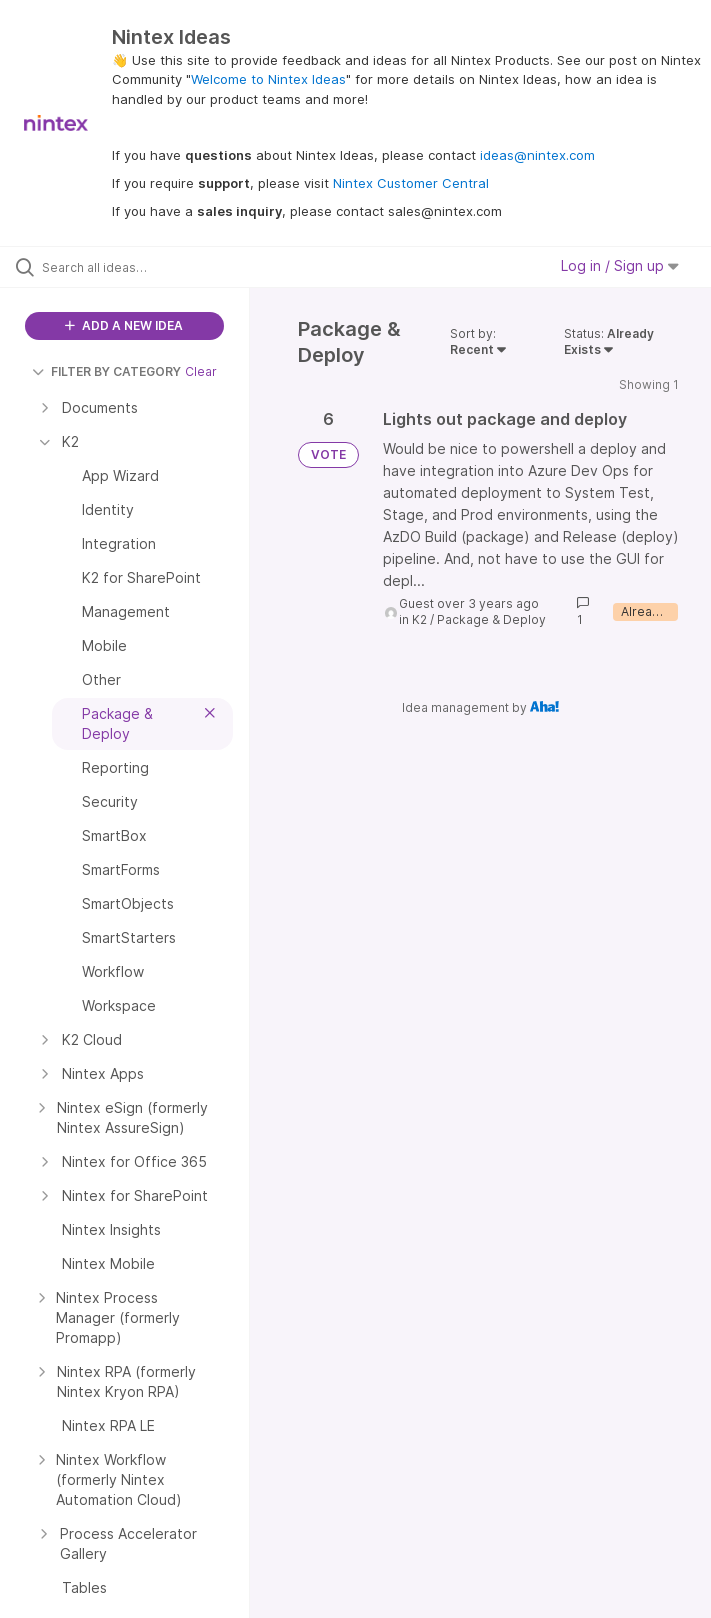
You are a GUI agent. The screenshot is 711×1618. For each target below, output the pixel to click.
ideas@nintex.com (537, 155)
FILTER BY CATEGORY (106, 371)
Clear (201, 371)
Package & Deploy (491, 619)
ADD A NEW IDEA (124, 325)
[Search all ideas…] (135, 267)
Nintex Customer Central (411, 183)
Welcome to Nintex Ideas (268, 79)
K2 (419, 619)
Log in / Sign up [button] (620, 265)
